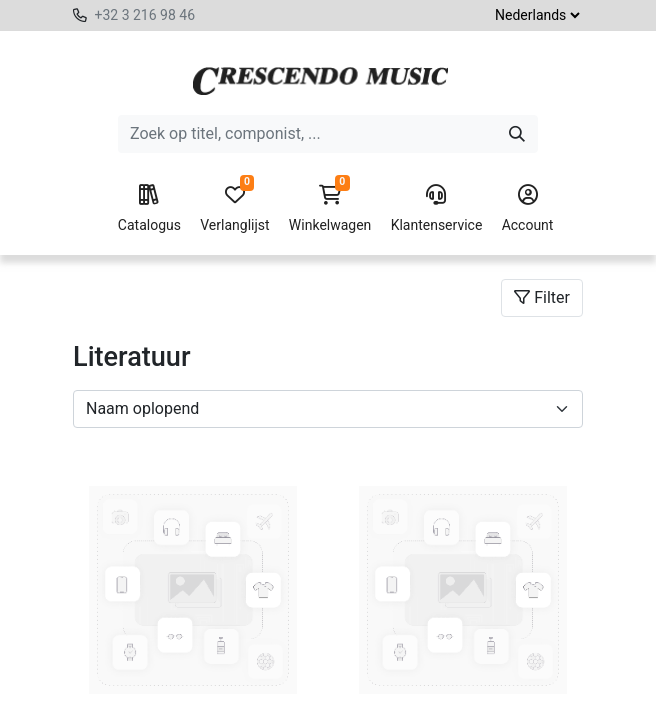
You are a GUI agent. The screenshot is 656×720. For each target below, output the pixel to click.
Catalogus (149, 209)
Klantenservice (437, 209)
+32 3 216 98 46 (144, 15)
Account (528, 209)
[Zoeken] (517, 134)
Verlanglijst (234, 209)
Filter (542, 297)
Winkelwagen (330, 209)
